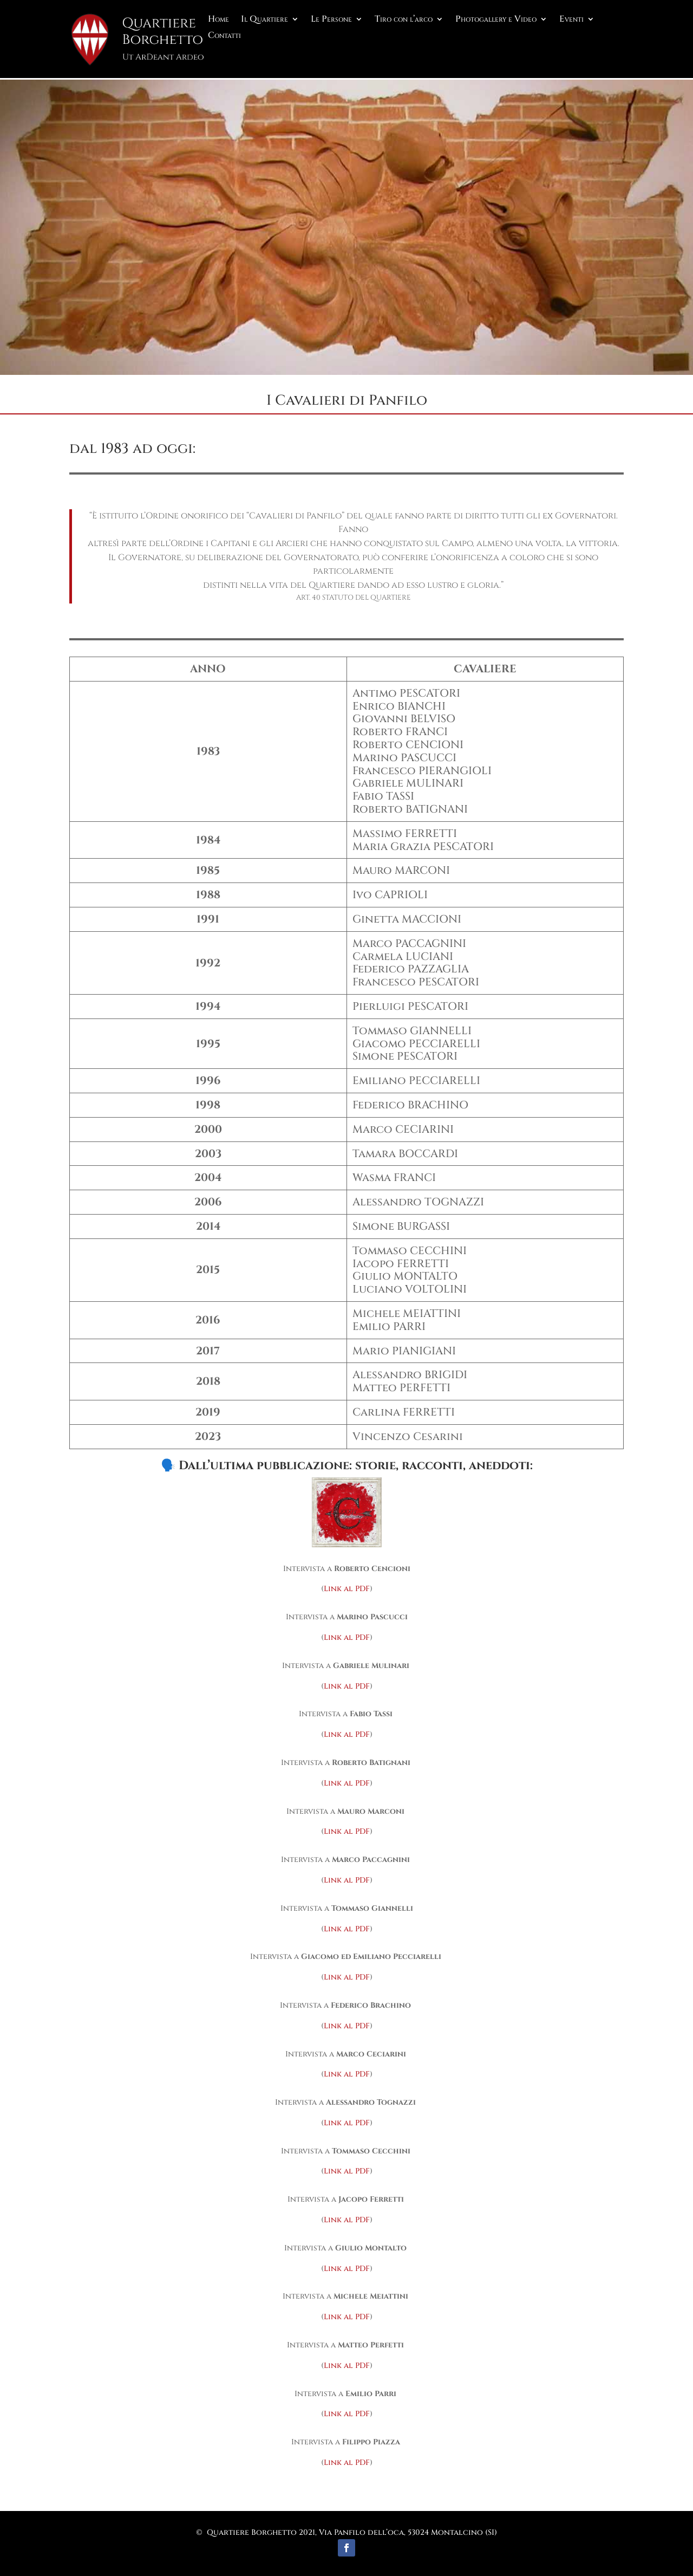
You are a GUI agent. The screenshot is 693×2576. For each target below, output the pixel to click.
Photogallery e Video (496, 20)
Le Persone (331, 20)
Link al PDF (347, 1587)
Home (218, 20)
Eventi (571, 20)
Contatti (224, 36)
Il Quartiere (264, 20)
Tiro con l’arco (404, 20)
